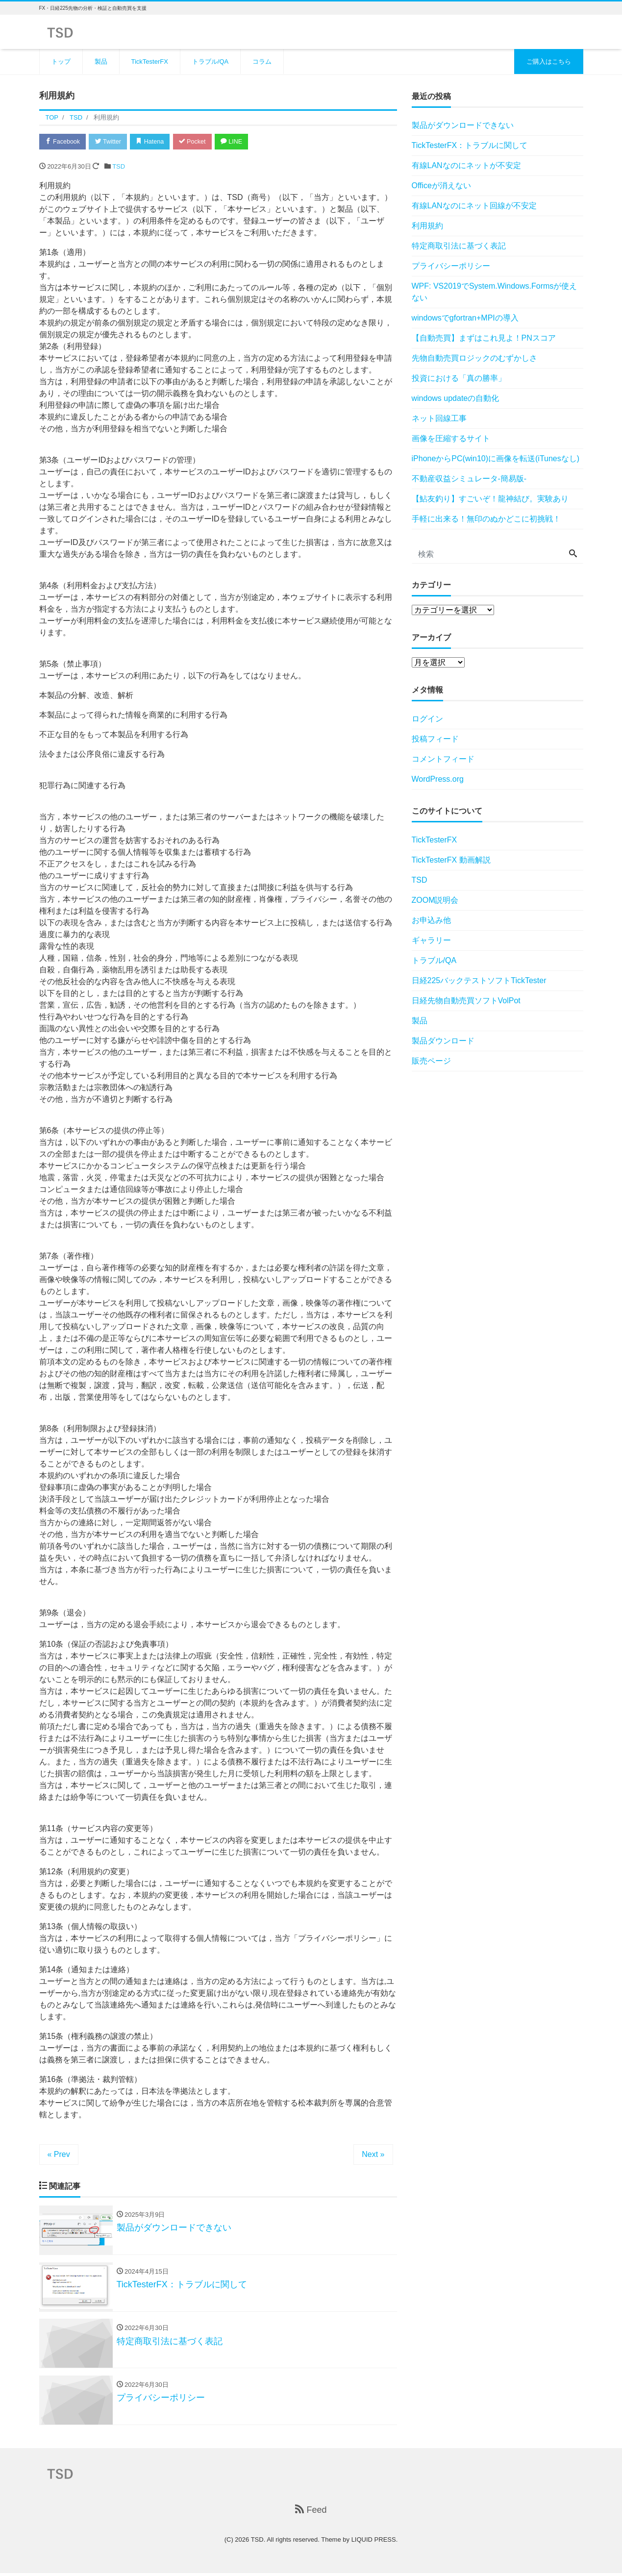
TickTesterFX (149, 61)
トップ (61, 61)
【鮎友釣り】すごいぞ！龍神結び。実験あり (490, 499)
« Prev (59, 2155)
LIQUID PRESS (373, 2542)
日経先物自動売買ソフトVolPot (466, 1000)
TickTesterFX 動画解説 (451, 860)
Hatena (154, 142)
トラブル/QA (210, 61)
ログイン (427, 719)
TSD (118, 167)
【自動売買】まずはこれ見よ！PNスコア (484, 338)
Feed (310, 2512)
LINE (239, 142)
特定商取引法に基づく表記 (459, 246)
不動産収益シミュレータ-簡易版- (469, 478)
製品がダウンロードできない (463, 125)
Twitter (111, 142)
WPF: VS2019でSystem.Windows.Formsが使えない (494, 292)
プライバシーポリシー (451, 266)
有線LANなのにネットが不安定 (466, 165)
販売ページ (431, 1061)
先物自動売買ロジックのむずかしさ (474, 358)
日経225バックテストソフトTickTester (479, 980)
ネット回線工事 (439, 418)
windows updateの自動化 (455, 398)
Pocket (198, 142)
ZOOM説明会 (435, 900)
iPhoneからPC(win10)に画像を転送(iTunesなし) (496, 458)
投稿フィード (435, 739)
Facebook (64, 142)
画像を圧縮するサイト (451, 438)
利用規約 (427, 226)
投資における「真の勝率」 (459, 378)
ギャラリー (431, 940)
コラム (262, 61)
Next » (373, 2155)
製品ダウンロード (443, 1041)
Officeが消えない (442, 185)
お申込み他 (431, 920)
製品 (101, 61)
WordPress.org (438, 779)
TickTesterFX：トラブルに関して (470, 145)
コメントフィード (443, 759)
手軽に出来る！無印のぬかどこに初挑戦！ (486, 519)
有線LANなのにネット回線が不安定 (474, 205)
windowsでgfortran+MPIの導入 (465, 318)
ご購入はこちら (548, 61)
